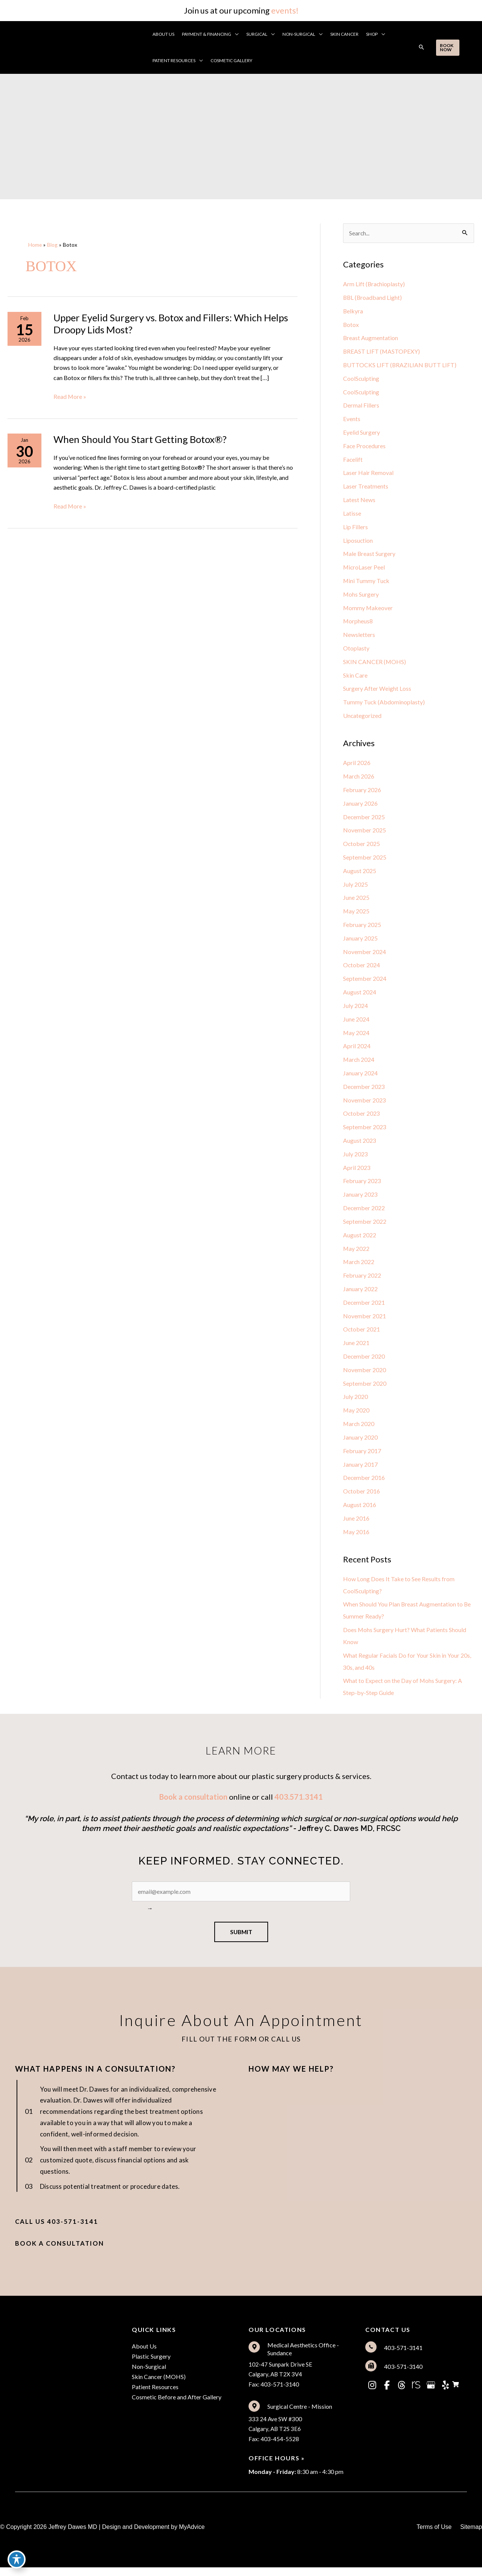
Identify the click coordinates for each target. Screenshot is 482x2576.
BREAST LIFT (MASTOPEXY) (382, 352)
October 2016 (361, 1497)
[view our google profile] (431, 2393)
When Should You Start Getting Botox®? (141, 441)
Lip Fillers (355, 528)
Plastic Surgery (151, 2364)
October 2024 (361, 969)
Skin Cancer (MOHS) (159, 2385)
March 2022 (359, 1267)
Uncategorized (362, 718)
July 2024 (355, 1009)
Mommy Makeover (368, 609)
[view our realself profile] (416, 2393)
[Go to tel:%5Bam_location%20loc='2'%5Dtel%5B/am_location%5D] (416, 2355)
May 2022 (356, 1253)
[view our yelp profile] (445, 2393)
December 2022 (364, 1213)
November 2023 (364, 1104)
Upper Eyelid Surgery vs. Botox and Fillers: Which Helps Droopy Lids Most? (172, 324)
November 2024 (364, 955)
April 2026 (357, 765)
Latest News (359, 501)
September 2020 (364, 1389)
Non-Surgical (149, 2374)
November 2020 (364, 1375)
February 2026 (362, 792)
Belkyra (353, 311)
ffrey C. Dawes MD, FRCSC (354, 1836)
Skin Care (355, 677)
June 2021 (356, 1348)
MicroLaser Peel (364, 569)
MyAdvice (192, 2535)
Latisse (352, 514)
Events (351, 419)
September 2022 (364, 1226)
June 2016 (356, 1524)
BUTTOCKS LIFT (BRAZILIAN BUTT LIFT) (400, 365)
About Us (144, 2354)
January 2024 (360, 1077)
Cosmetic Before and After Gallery (176, 2406)
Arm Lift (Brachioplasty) (374, 284)
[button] (235, 34)
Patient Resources (155, 2395)
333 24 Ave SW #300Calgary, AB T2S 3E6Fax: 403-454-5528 (275, 2437)
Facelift (353, 460)
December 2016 (364, 1484)
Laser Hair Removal (368, 474)
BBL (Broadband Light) (373, 297)
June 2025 (356, 901)
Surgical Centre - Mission (299, 2414)
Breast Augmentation (370, 338)
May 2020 (356, 1416)
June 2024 (356, 1023)
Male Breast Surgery (369, 555)
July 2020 (355, 1402)
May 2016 (356, 1538)
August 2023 (359, 1145)
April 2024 (357, 1050)
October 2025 (361, 847)
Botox (351, 324)
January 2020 (360, 1443)
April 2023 (357, 1172)
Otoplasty (356, 650)
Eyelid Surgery (361, 433)
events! (285, 10)
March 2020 (359, 1430)
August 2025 (359, 874)
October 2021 (361, 1335)
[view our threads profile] (401, 2393)
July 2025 (355, 887)
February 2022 (362, 1280)
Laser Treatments (365, 487)
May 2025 (356, 914)
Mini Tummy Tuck (366, 582)
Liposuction (358, 541)
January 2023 (360, 1199)
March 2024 (359, 1063)
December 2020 (364, 1362)
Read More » (70, 397)
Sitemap (471, 2535)
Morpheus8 (358, 623)
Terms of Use (433, 2535)
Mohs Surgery (361, 596)
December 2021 (364, 1308)
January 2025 (360, 941)
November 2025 (364, 833)
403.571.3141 (299, 1804)
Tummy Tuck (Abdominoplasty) (384, 704)
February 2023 (362, 1186)
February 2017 (362, 1457)
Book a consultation (193, 1804)
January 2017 (360, 1470)
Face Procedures (364, 446)
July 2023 (355, 1158)
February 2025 (362, 928)
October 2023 (361, 1118)
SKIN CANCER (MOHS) (374, 663)
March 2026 (359, 779)
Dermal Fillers (361, 406)
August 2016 (359, 1511)
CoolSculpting (361, 379)
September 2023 (364, 1131)
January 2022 (360, 1294)
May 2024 (356, 1036)
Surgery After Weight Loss (377, 691)
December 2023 (364, 1091)
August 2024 (359, 996)
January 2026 (360, 806)
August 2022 (359, 1240)
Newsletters (359, 636)
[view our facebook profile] (387, 2393)
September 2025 (364, 860)
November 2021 (364, 1321)
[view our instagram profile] (372, 2393)
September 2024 (364, 982)
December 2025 (364, 819)
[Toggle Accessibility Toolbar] (17, 2559)
